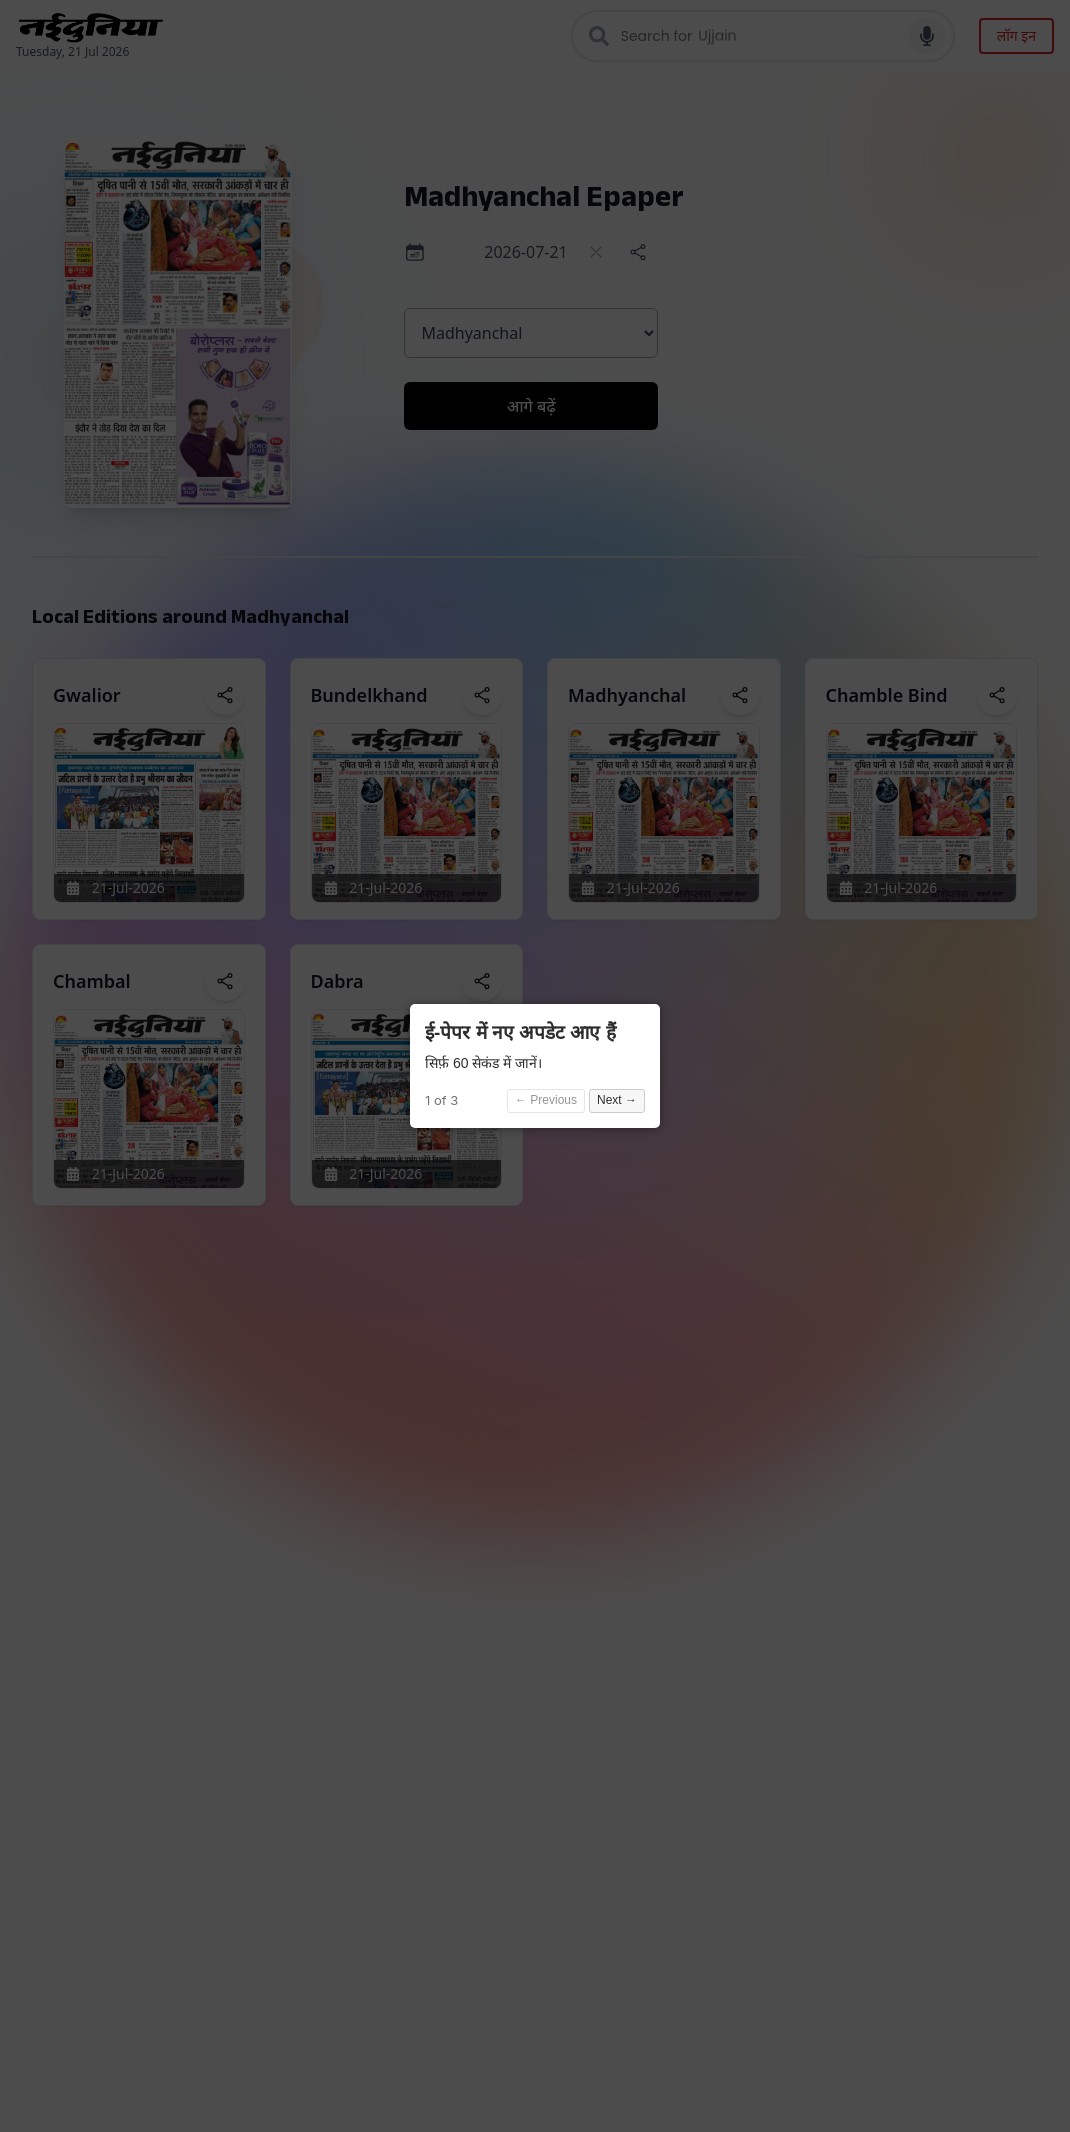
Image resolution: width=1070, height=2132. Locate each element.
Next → (617, 1100)
